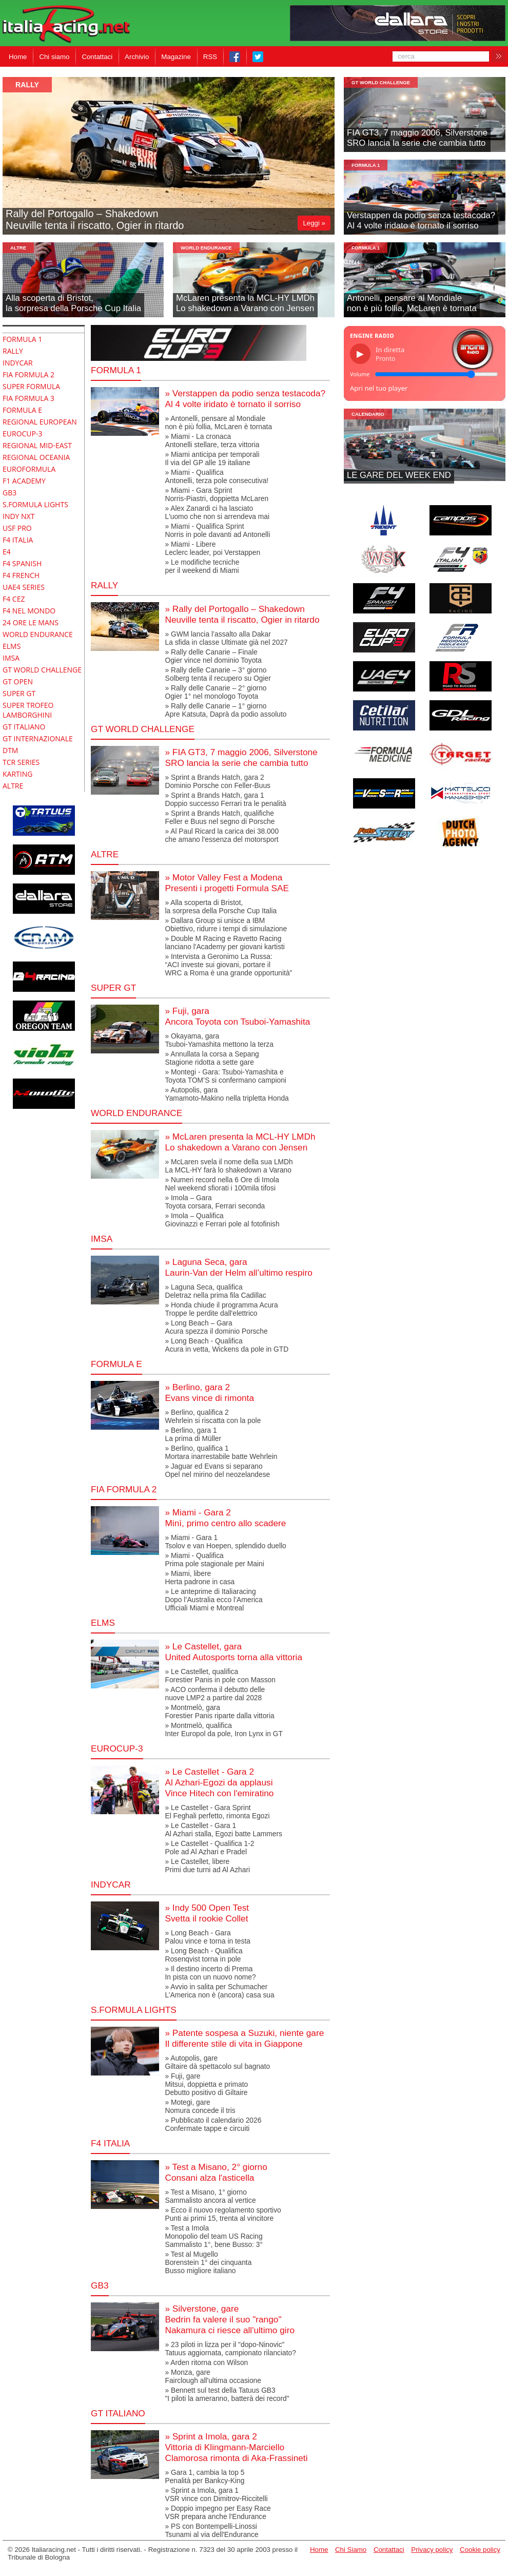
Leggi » (314, 223)
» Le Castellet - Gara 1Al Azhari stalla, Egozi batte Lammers (223, 1829)
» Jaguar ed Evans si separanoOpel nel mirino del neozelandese (217, 1470)
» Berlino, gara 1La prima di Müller (193, 1434)
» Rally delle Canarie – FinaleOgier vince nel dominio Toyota (213, 656)
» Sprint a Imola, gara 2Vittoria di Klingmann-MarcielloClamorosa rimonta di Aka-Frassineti (236, 2447)
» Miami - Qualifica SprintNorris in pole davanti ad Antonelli (217, 530)
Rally (27, 85)
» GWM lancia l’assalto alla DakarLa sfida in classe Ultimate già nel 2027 (226, 638)
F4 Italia (110, 2143)
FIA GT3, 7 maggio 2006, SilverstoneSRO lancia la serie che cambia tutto (417, 138)
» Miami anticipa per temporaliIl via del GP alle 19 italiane (212, 458)
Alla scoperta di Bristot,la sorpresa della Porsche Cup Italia (73, 303)
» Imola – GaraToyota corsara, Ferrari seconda (215, 1202)
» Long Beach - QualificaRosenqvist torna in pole (203, 1955)
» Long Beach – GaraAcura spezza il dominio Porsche (216, 1327)
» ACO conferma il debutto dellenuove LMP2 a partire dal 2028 (215, 1693)
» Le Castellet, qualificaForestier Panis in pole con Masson (220, 1675)
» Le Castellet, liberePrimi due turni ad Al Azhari (207, 1865)
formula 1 (365, 165)
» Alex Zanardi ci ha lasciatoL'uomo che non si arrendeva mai (217, 512)
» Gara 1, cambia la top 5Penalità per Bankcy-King (204, 2476)
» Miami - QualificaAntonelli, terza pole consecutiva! (216, 476)
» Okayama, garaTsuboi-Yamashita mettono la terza (219, 1040)
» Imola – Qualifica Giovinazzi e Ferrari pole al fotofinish (222, 1220)
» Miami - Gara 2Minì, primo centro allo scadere (225, 1517)
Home (18, 57)
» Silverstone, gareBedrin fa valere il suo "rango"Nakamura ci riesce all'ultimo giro (230, 2319)
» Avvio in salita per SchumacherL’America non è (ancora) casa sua (219, 1991)
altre (18, 248)
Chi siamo (54, 57)
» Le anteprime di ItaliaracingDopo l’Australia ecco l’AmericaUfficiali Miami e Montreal (213, 1599)
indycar (111, 1884)
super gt (113, 988)
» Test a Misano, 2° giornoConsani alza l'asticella (216, 2172)
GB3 (100, 2285)
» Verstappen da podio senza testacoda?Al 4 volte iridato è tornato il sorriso (245, 398)
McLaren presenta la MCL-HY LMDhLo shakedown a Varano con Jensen (245, 303)
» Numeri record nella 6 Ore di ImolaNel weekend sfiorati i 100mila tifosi (222, 1184)
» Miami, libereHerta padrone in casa (200, 1577)
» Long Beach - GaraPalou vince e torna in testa (207, 1937)
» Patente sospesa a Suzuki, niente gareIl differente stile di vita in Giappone (244, 2038)
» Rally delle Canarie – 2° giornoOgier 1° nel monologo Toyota (215, 692)
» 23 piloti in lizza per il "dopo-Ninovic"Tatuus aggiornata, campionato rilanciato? (230, 2348)
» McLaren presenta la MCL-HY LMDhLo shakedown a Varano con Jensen (240, 1141)
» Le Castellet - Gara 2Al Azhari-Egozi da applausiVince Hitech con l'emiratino (219, 1782)
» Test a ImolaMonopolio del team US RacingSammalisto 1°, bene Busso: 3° (214, 2236)
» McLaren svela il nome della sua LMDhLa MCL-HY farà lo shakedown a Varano (228, 1166)
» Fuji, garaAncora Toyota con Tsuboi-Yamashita (237, 1016)
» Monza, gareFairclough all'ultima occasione (213, 2376)
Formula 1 (116, 370)
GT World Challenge (380, 82)
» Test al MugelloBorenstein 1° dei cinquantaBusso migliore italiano (208, 2262)
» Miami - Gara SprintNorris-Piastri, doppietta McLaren (216, 494)
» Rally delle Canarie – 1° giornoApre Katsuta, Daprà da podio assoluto (225, 710)
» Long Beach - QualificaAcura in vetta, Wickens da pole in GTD (226, 1345)
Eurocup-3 (117, 1748)
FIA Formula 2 (124, 1489)
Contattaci (97, 57)
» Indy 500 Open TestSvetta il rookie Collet (207, 1913)
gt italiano (118, 2413)
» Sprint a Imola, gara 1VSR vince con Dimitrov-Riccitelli (216, 2494)
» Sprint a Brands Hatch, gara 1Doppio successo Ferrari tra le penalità (225, 799)
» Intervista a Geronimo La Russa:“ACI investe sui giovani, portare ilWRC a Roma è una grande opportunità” (228, 964)
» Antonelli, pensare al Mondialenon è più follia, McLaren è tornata (218, 422)
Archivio (137, 57)
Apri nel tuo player (378, 388)
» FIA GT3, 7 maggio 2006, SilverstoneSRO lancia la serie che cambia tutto (241, 757)
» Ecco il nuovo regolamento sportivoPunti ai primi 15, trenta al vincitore (223, 2214)
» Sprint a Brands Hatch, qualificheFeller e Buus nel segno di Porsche (220, 817)
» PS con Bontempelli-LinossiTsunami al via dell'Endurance (211, 2530)
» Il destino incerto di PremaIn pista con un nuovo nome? (210, 1973)
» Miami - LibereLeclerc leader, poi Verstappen (212, 548)
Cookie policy (480, 2549)
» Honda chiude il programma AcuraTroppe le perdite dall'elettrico (221, 1309)
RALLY (104, 585)
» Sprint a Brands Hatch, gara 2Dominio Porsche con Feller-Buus (217, 781)
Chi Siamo (350, 2549)
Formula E (116, 1364)
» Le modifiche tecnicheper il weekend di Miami (202, 566)
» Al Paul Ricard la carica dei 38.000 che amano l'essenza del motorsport (222, 835)
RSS (210, 57)
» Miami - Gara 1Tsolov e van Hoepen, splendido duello (225, 1541)
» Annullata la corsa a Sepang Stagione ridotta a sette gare (212, 1058)
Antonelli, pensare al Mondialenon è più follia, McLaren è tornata (412, 303)
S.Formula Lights (134, 2010)
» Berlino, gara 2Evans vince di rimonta (209, 1392)
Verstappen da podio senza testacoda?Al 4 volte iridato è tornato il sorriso (421, 220)
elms (103, 1623)
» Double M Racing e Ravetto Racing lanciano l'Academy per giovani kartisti (224, 942)
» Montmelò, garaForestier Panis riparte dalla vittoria (219, 1711)
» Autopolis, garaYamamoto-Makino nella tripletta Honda (226, 1094)
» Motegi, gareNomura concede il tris (200, 2106)
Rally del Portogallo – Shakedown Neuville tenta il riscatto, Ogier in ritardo (95, 219)
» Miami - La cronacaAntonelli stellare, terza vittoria (212, 440)
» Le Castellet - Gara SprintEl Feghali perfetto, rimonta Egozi (217, 1811)
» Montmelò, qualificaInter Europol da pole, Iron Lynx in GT (224, 1729)
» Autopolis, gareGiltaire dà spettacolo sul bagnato (217, 2062)
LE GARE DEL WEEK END (399, 475)
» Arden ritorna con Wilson (206, 2362)
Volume (359, 374)
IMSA (101, 1239)
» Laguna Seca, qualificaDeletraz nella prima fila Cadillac (215, 1291)
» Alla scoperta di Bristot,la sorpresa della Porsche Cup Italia (221, 906)
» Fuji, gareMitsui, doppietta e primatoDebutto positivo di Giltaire (206, 2084)
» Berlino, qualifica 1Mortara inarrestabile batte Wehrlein (221, 1452)
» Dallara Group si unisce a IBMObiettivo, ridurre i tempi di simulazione (226, 924)
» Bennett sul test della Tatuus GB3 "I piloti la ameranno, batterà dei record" (227, 2394)
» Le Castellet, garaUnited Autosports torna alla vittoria (233, 1651)
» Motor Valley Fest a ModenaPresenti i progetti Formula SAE (227, 882)
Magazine (176, 57)
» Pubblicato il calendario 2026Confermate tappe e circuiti (213, 2124)
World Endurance (206, 248)
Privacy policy (432, 2549)
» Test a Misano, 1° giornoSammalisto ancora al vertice (210, 2196)
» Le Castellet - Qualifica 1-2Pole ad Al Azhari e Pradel (209, 1847)
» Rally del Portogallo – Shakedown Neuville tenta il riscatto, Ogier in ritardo (242, 614)
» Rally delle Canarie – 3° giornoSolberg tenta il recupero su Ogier (217, 674)
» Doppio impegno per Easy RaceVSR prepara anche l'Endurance (217, 2512)
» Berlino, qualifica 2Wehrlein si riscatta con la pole (213, 1416)
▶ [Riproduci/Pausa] (360, 354)
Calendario (367, 414)
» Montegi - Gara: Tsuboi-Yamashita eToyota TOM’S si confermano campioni (225, 1076)
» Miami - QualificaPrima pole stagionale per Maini (214, 1559)
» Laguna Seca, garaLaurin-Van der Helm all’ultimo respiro (238, 1267)
